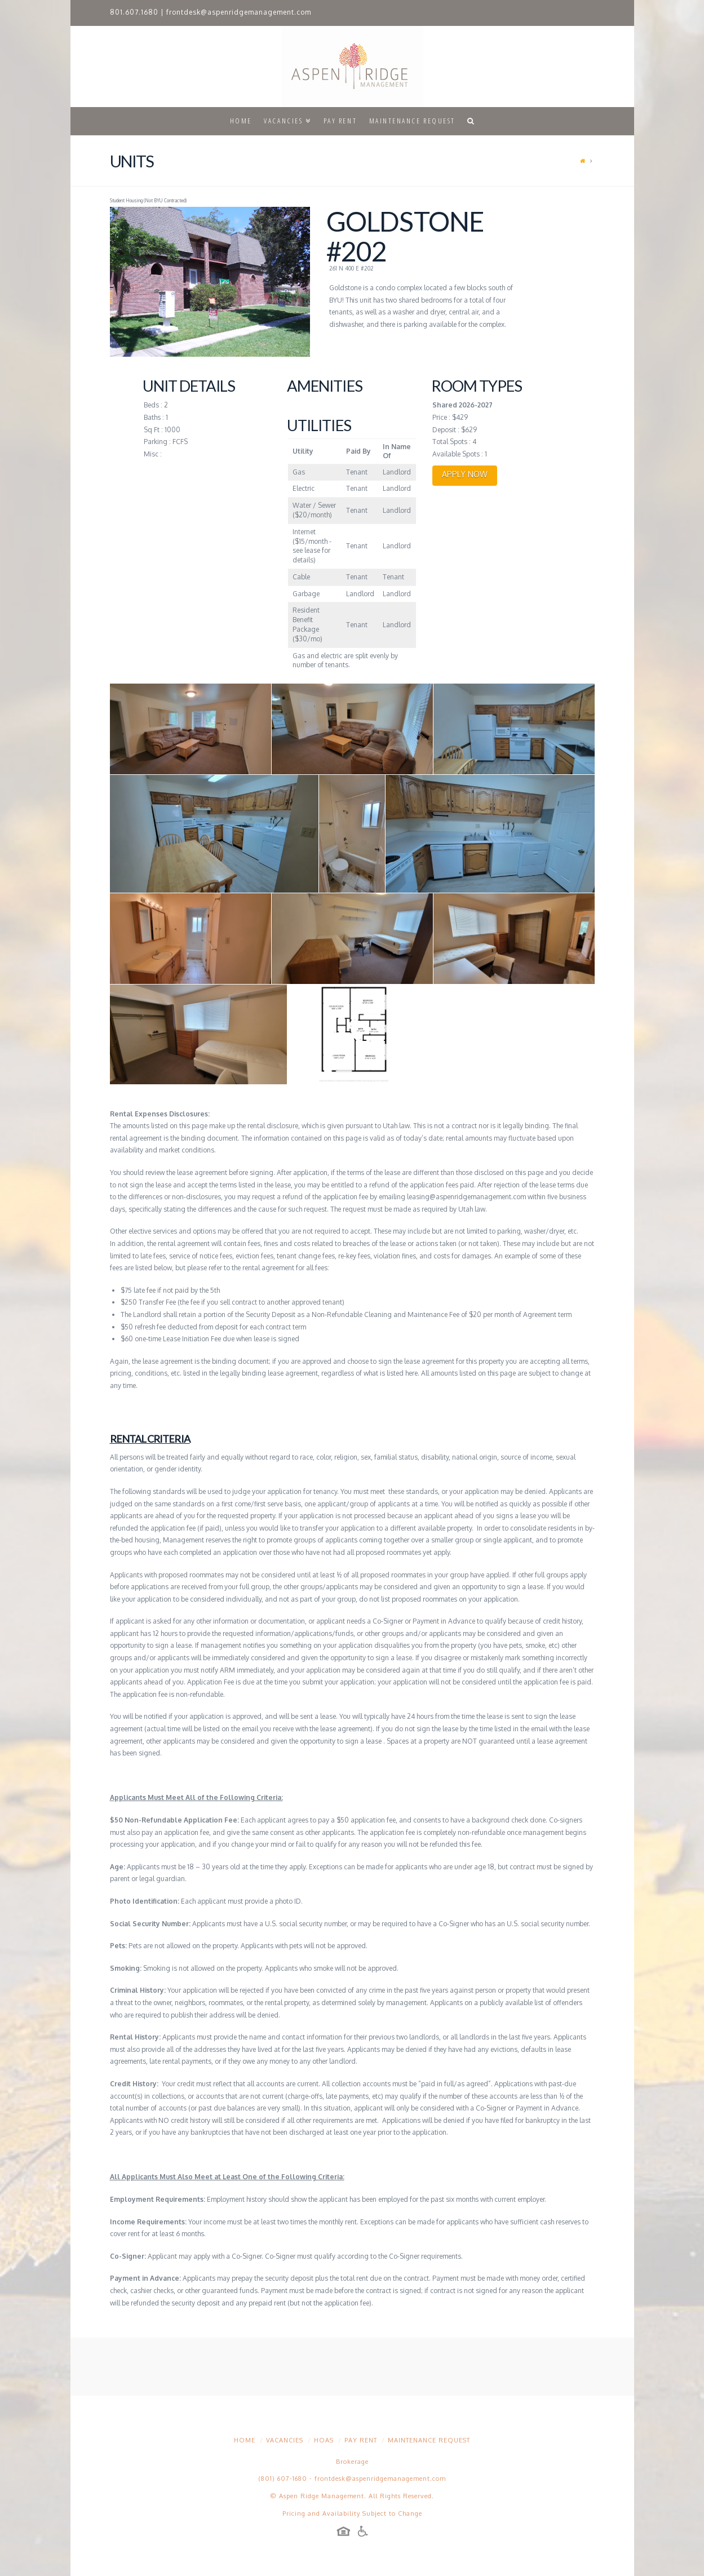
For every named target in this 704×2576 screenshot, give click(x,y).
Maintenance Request (429, 2440)
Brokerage (352, 2462)
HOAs (324, 2440)
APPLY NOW (465, 474)
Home (244, 2440)
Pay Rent (360, 2440)
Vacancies (284, 2440)
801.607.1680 (134, 12)
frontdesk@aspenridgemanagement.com (238, 12)
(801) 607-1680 (283, 2478)
